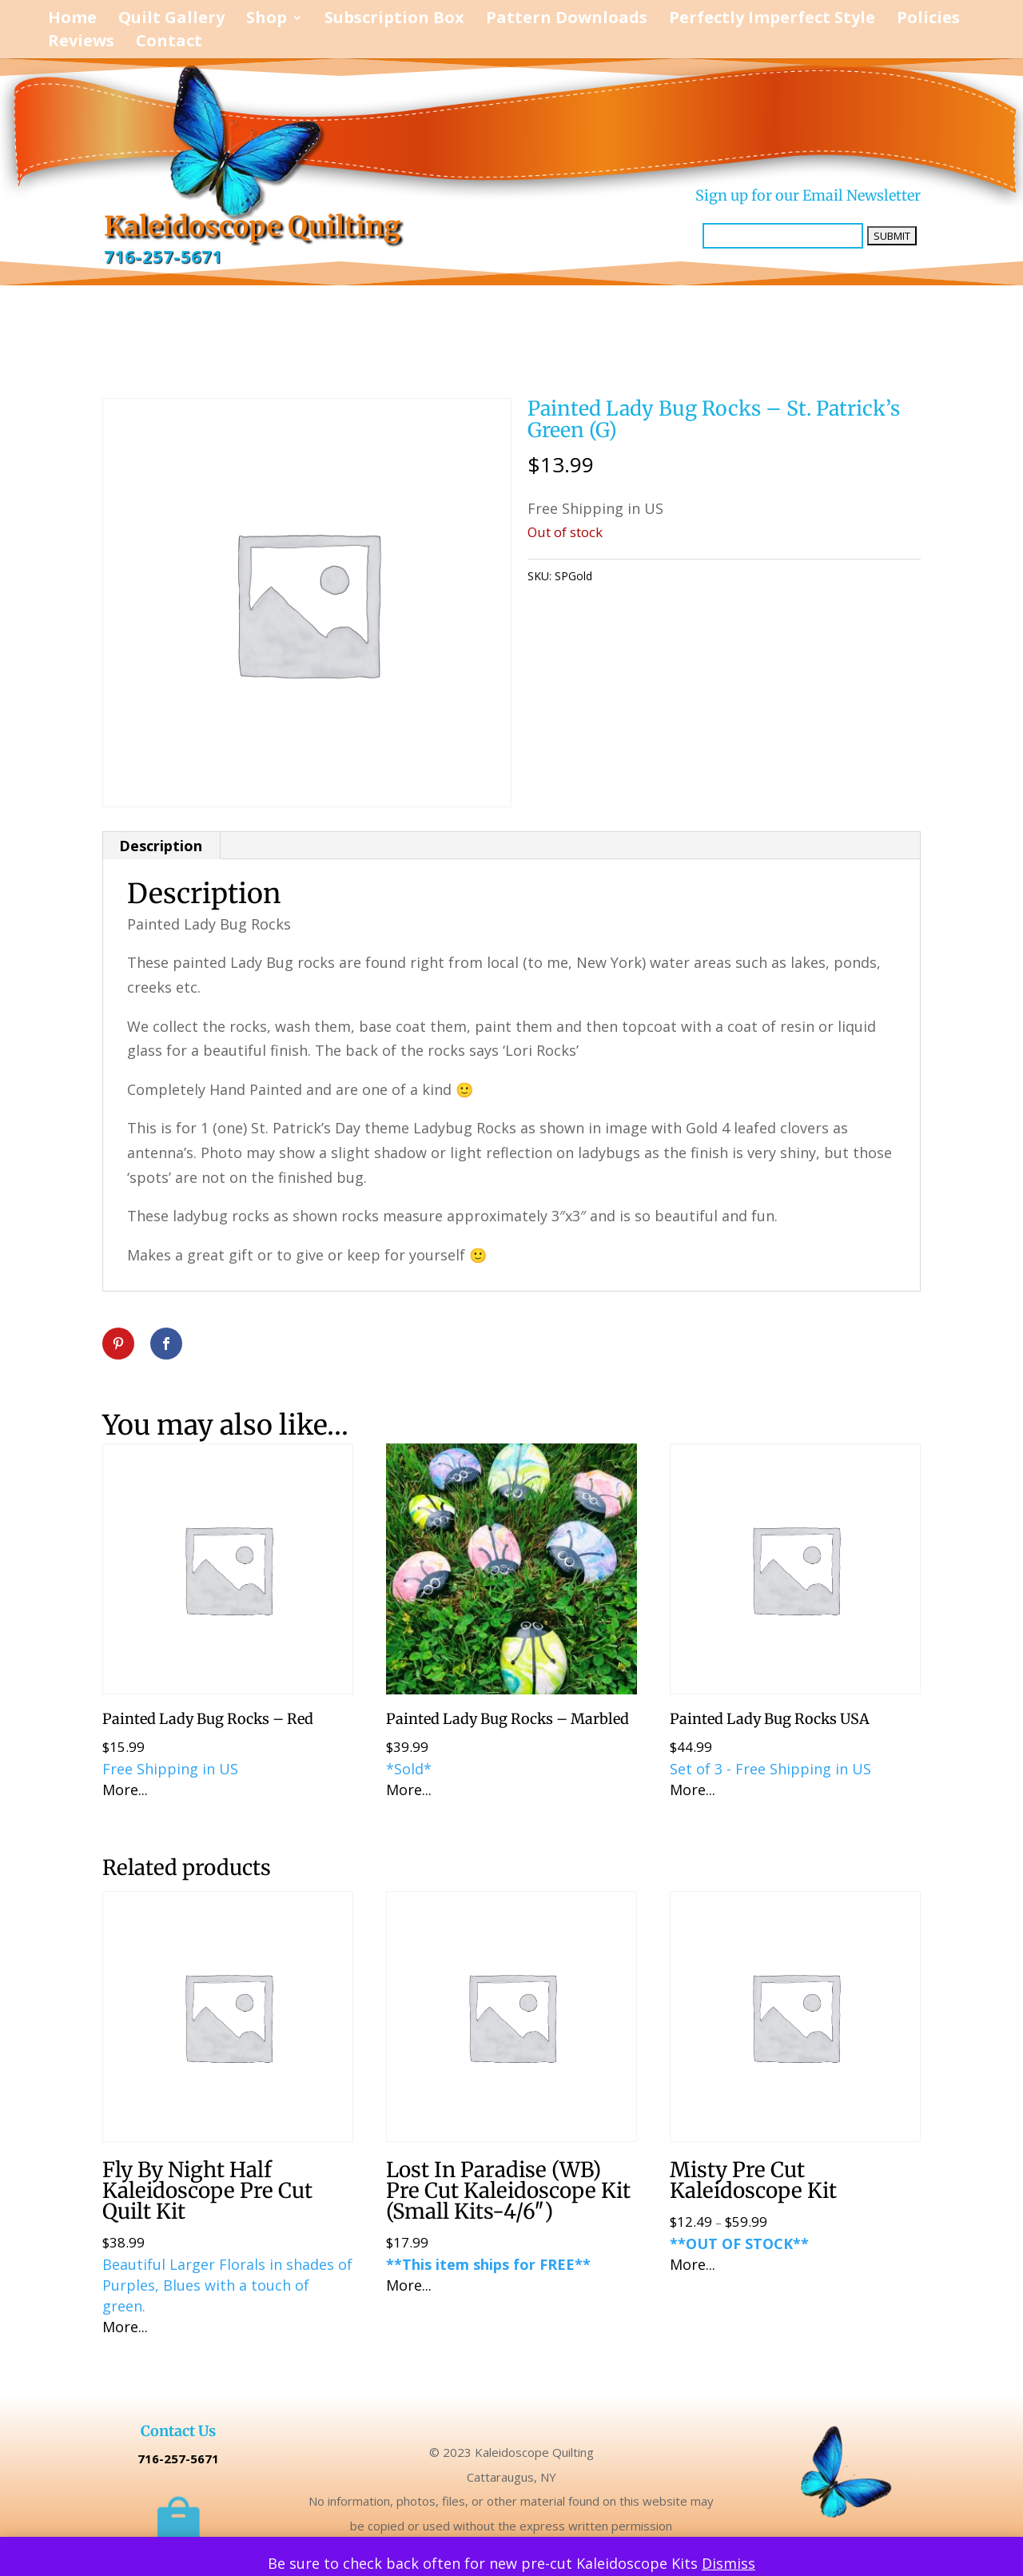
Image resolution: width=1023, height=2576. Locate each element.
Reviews (81, 43)
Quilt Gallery (171, 20)
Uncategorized (685, 575)
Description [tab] (160, 845)
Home (72, 20)
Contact (169, 43)
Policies (928, 20)
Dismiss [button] (728, 2563)
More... (125, 1789)
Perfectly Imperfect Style (772, 20)
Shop (266, 20)
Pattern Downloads (566, 20)
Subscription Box (394, 20)
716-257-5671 (163, 256)
